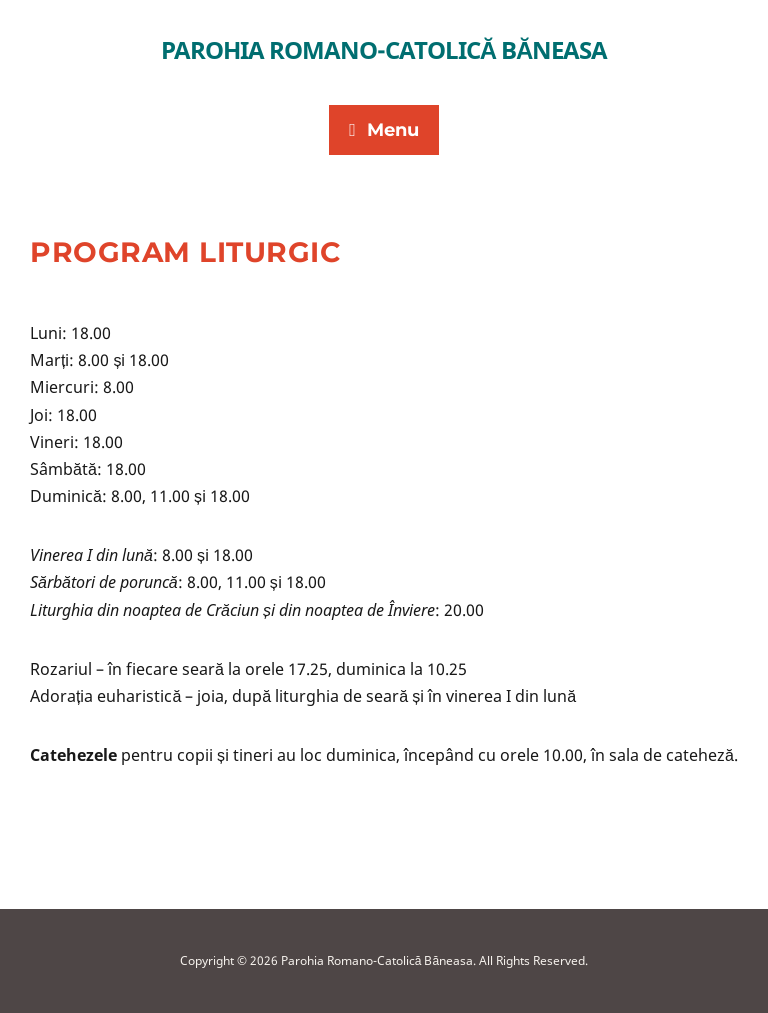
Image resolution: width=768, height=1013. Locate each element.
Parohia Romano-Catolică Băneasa (384, 49)
